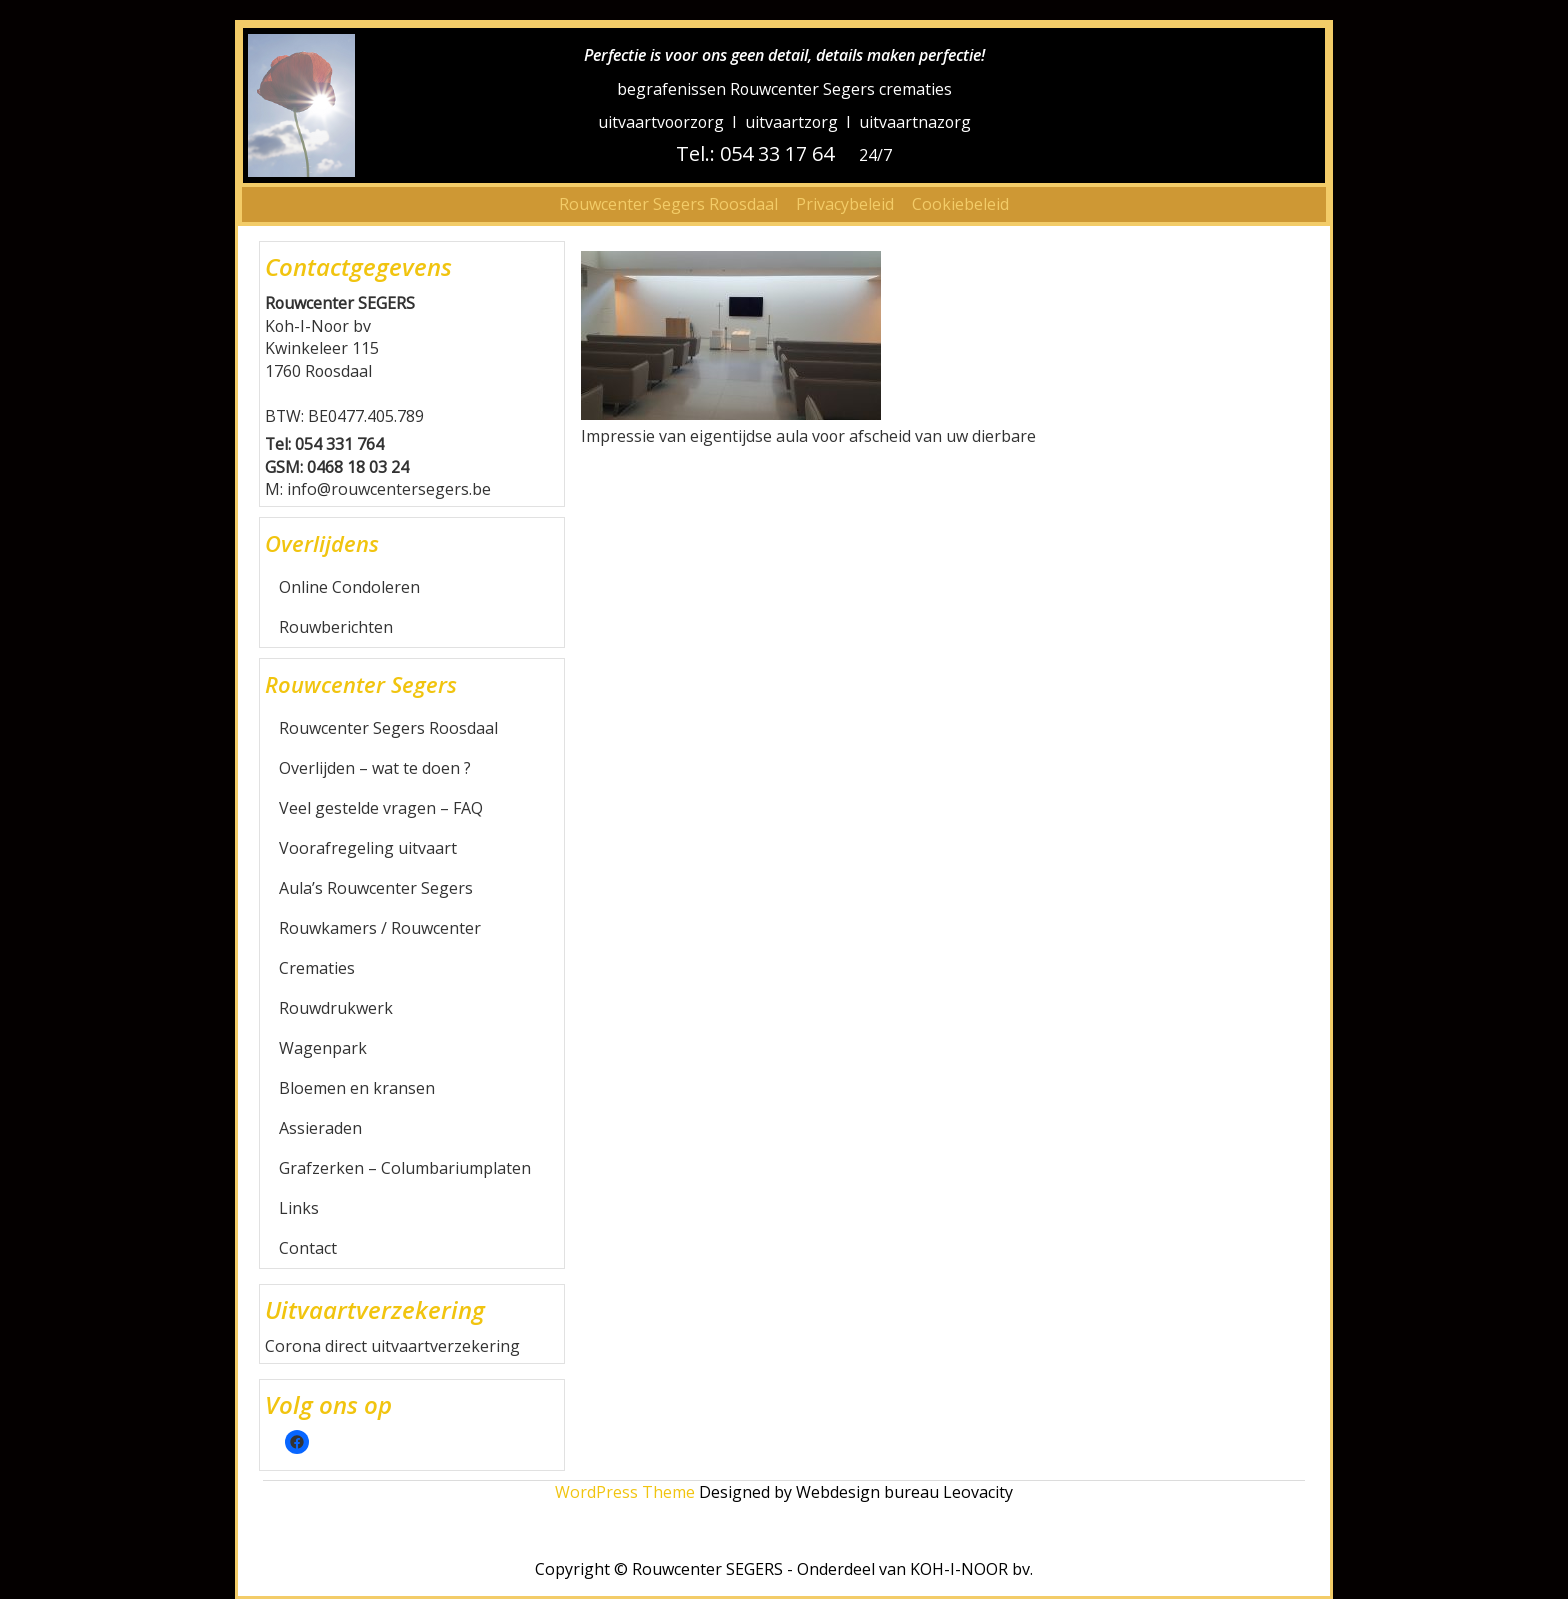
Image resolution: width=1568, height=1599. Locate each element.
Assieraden (320, 1128)
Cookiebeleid (960, 204)
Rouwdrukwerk (336, 1008)
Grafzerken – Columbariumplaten (405, 1168)
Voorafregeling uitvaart (368, 848)
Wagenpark (323, 1048)
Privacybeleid (845, 204)
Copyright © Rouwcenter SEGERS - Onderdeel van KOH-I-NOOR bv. (784, 1569)
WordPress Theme (625, 1492)
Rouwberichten (336, 627)
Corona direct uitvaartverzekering (392, 1346)
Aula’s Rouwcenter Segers (376, 888)
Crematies (317, 968)
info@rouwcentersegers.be (389, 489)
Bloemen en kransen (357, 1088)
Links (299, 1208)
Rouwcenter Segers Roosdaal (668, 204)
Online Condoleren (349, 587)
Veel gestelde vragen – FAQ (381, 808)
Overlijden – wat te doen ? (375, 768)
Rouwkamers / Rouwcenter (380, 928)
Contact (308, 1248)
